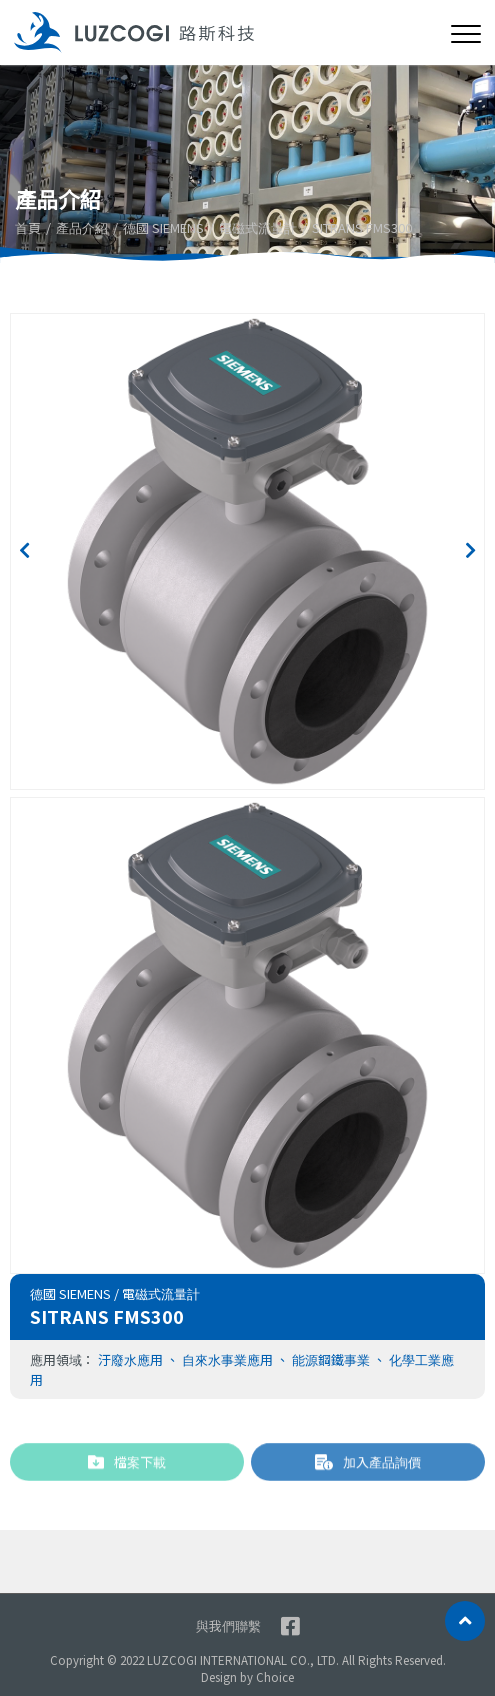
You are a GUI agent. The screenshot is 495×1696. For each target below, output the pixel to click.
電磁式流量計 (258, 227)
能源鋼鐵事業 (331, 1359)
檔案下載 (127, 1462)
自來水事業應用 (227, 1359)
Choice (275, 1677)
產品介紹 (82, 227)
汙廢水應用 (130, 1359)
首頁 (28, 227)
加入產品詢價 (368, 1462)
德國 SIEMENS (163, 227)
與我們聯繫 (228, 1625)
